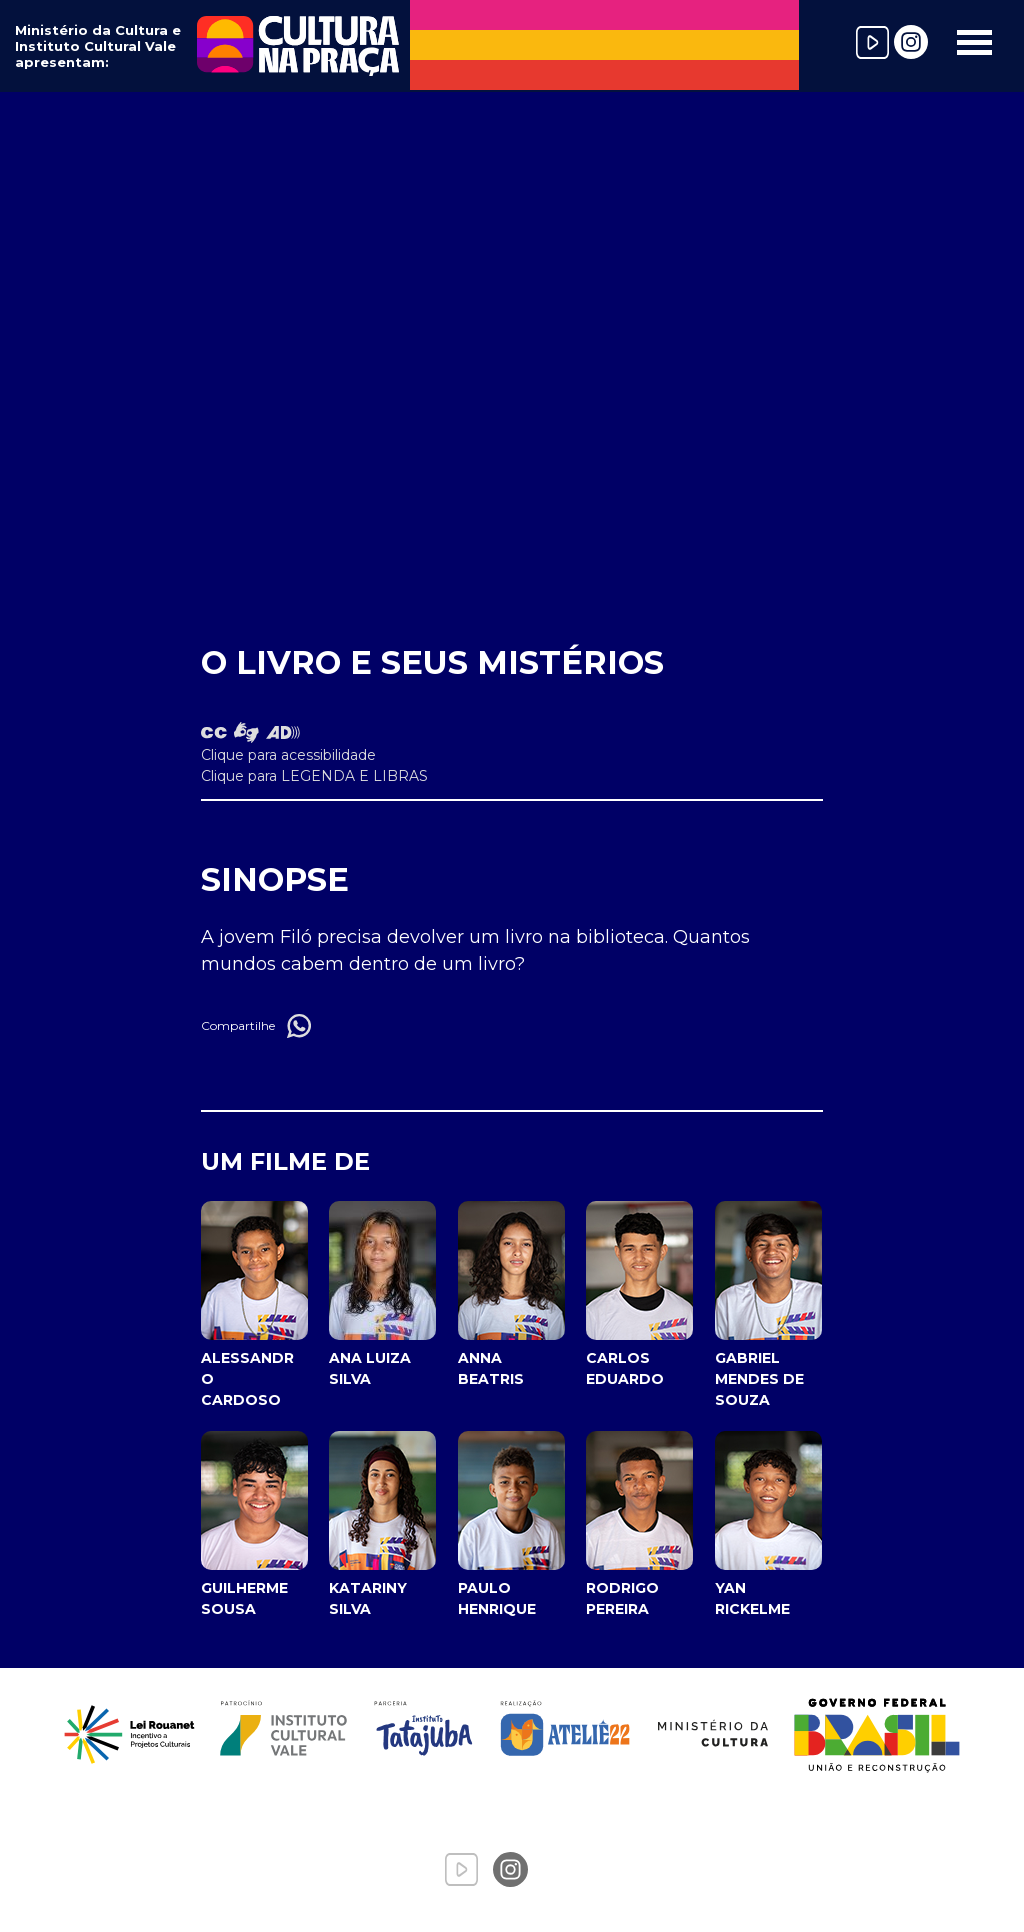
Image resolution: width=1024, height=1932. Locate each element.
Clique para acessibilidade (288, 755)
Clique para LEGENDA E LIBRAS (314, 776)
